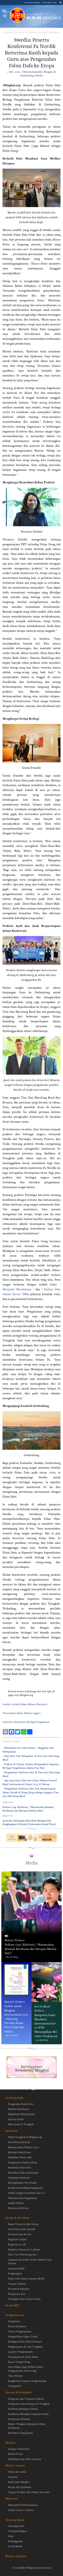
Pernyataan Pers (16, 2293)
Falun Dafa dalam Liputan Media (26, 2278)
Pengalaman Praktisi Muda (22, 2162)
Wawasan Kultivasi (18, 2208)
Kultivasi (19, 32)
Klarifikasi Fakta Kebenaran (23, 2172)
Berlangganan (15, 2541)
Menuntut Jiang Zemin (20, 2432)
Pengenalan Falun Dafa (20, 2104)
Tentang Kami (14, 2520)
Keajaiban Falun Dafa (20, 2157)
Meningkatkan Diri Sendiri (22, 2182)
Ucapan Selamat (17, 2283)
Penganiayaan (14, 2315)
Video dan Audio (17, 2471)
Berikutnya (8, 1816)
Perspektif (11, 2305)
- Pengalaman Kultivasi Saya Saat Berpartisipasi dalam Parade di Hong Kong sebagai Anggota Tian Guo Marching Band (31, 1792)
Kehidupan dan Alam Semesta (24, 2459)
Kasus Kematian (17, 2326)
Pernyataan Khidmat (19, 2419)
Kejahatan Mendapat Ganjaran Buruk (28, 2414)
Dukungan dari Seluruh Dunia (24, 2298)
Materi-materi (15, 2465)
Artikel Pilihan (16, 2203)
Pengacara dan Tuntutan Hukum (26, 2398)
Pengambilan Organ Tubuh (23, 2336)
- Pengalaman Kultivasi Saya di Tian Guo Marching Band (31, 1774)
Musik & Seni (15, 2453)
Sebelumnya (8, 1802)
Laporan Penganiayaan (20, 2351)
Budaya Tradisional (18, 2448)
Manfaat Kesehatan (18, 2109)
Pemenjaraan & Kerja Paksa (23, 2356)
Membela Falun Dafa (19, 2167)
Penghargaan (15, 2273)
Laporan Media (16, 2268)
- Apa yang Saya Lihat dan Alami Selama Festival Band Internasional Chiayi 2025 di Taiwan (30, 1782)
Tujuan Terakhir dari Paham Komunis (29, 2492)
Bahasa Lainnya (16, 2556)
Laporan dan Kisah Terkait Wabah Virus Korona (30, 2261)
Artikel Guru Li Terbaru (21, 2510)
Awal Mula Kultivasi (19, 2142)
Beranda (7, 32)
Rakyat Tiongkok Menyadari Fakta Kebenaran (26, 2425)
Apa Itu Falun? (16, 2119)
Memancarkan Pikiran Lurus (23, 2147)
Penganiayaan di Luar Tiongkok (25, 2346)
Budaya (10, 2443)
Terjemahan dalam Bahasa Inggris (21, 1713)
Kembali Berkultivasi (19, 2152)
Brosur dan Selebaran (19, 2487)
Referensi (11, 2499)
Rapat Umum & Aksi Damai (23, 2224)
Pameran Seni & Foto (19, 2234)
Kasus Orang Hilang (19, 2361)
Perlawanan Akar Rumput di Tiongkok (29, 2403)
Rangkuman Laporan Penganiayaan (27, 2380)
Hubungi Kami (16, 2526)
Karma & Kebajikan (18, 2392)
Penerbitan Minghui (33, 3)
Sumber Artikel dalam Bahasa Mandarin (25, 1704)
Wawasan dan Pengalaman (22, 2198)
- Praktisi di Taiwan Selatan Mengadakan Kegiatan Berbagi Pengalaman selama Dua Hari (31, 1766)
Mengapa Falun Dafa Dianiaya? (25, 2341)
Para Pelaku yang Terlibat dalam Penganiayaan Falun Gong (25, 2368)
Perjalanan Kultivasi (19, 2177)
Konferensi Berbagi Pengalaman (43, 32)
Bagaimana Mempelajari (21, 2114)
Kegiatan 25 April (17, 2239)
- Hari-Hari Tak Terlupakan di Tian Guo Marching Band (31, 1757)
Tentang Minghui (17, 2531)
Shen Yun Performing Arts (22, 2254)
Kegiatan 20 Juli (17, 2244)
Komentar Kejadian (18, 2288)
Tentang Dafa (14, 2098)
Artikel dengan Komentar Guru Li (26, 2192)
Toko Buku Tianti (50, 3)
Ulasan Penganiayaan (19, 2331)
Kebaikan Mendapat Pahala (23, 2408)
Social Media (15, 2546)
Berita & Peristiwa (17, 2218)
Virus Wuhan (15, 2375)
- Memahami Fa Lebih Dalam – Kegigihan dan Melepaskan (28, 1749)
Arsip (11, 2536)
